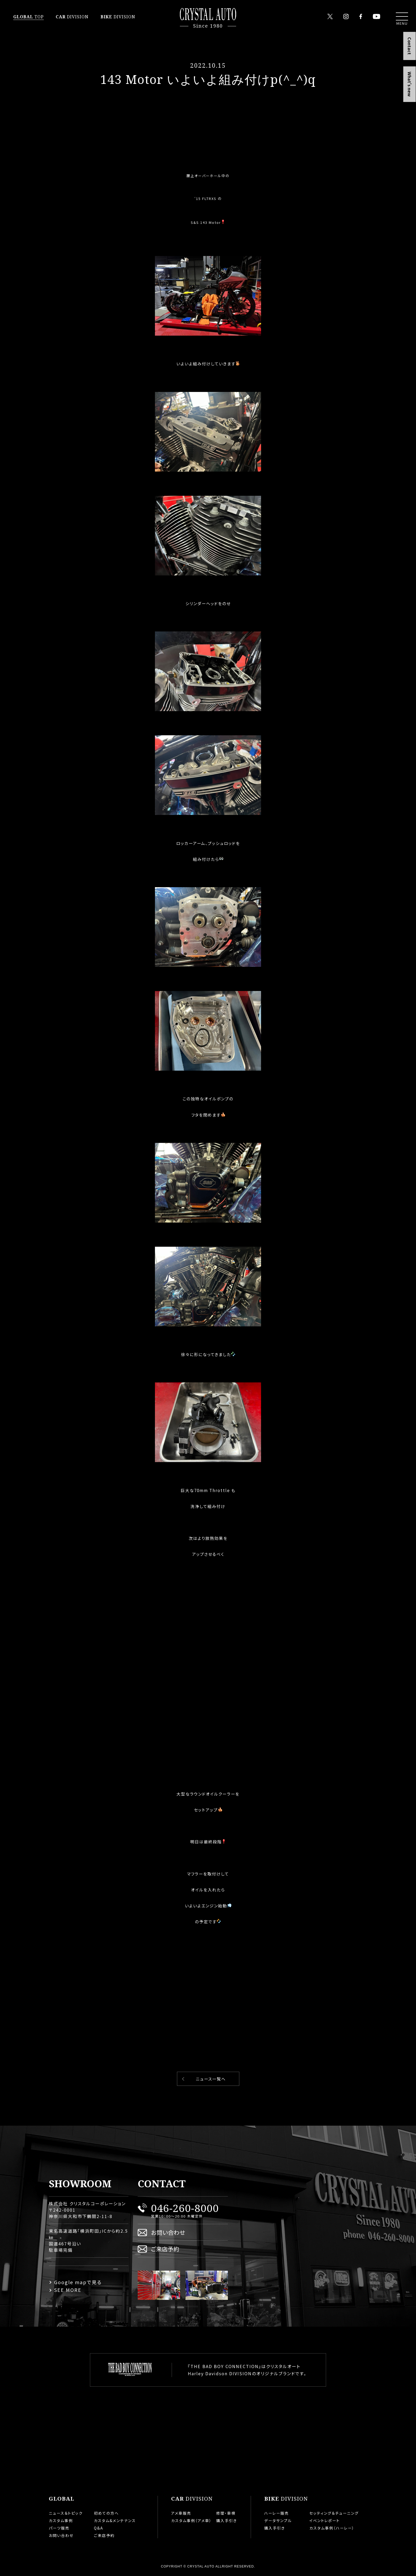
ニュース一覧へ (211, 2079)
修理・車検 (226, 2513)
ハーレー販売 (276, 2513)
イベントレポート (324, 2520)
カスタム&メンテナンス (115, 2520)
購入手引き (226, 2520)
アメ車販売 (181, 2513)
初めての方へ (106, 2513)
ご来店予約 (165, 2249)
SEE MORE (67, 2289)
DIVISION (72, 17)
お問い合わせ (168, 2232)
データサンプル (278, 2520)
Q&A (98, 2528)
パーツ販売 (59, 2528)
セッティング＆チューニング (334, 2513)
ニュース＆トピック (66, 2513)
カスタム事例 (61, 2520)
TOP (28, 17)
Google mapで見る (78, 2282)
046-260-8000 (185, 2208)
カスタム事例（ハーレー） (331, 2528)
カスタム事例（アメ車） (191, 2520)
